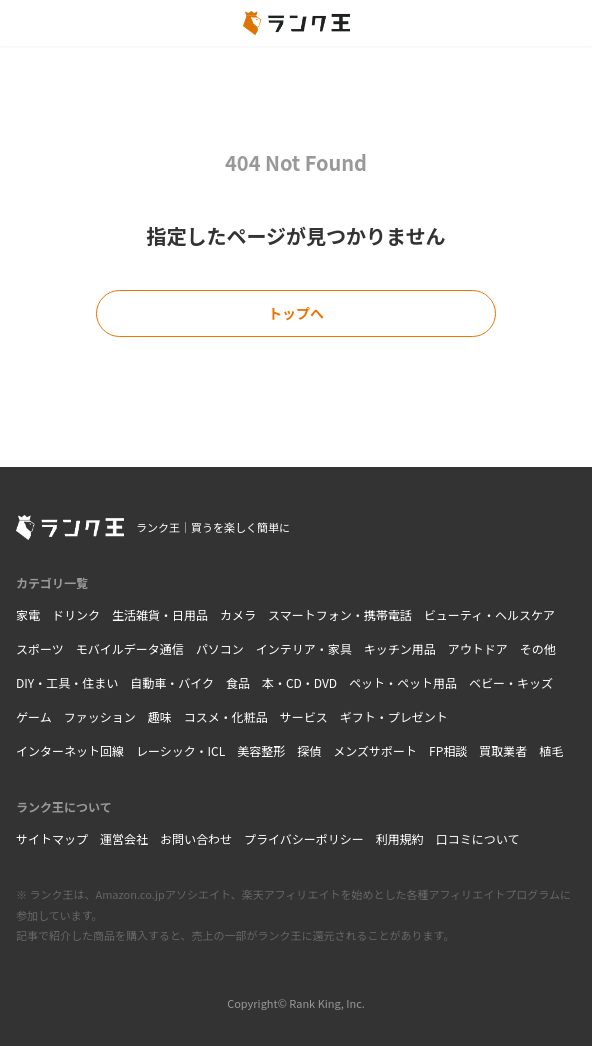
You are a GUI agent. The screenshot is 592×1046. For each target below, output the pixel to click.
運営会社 (124, 838)
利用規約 (400, 838)
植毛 (551, 750)
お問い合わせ (196, 838)
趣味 (160, 716)
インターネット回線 (70, 750)
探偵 (309, 750)
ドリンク (76, 614)
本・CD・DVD (299, 682)
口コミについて (478, 838)
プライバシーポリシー (304, 838)
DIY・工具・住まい (67, 682)
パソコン (220, 648)
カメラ (238, 614)
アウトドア (478, 648)
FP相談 (448, 750)
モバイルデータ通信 (130, 648)
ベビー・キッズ (511, 682)
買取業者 (503, 750)
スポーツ (40, 648)
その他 (538, 648)
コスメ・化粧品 (226, 716)
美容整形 (261, 750)
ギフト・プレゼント (394, 716)
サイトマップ (52, 838)
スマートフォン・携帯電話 (340, 614)
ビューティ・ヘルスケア (489, 614)
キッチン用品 (400, 648)
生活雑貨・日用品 (160, 614)
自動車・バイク (172, 682)
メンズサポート (375, 750)
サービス (304, 716)
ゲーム (34, 716)
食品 (238, 682)
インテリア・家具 (304, 648)
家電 (28, 614)
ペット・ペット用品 (403, 682)
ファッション (100, 716)
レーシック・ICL (180, 750)
